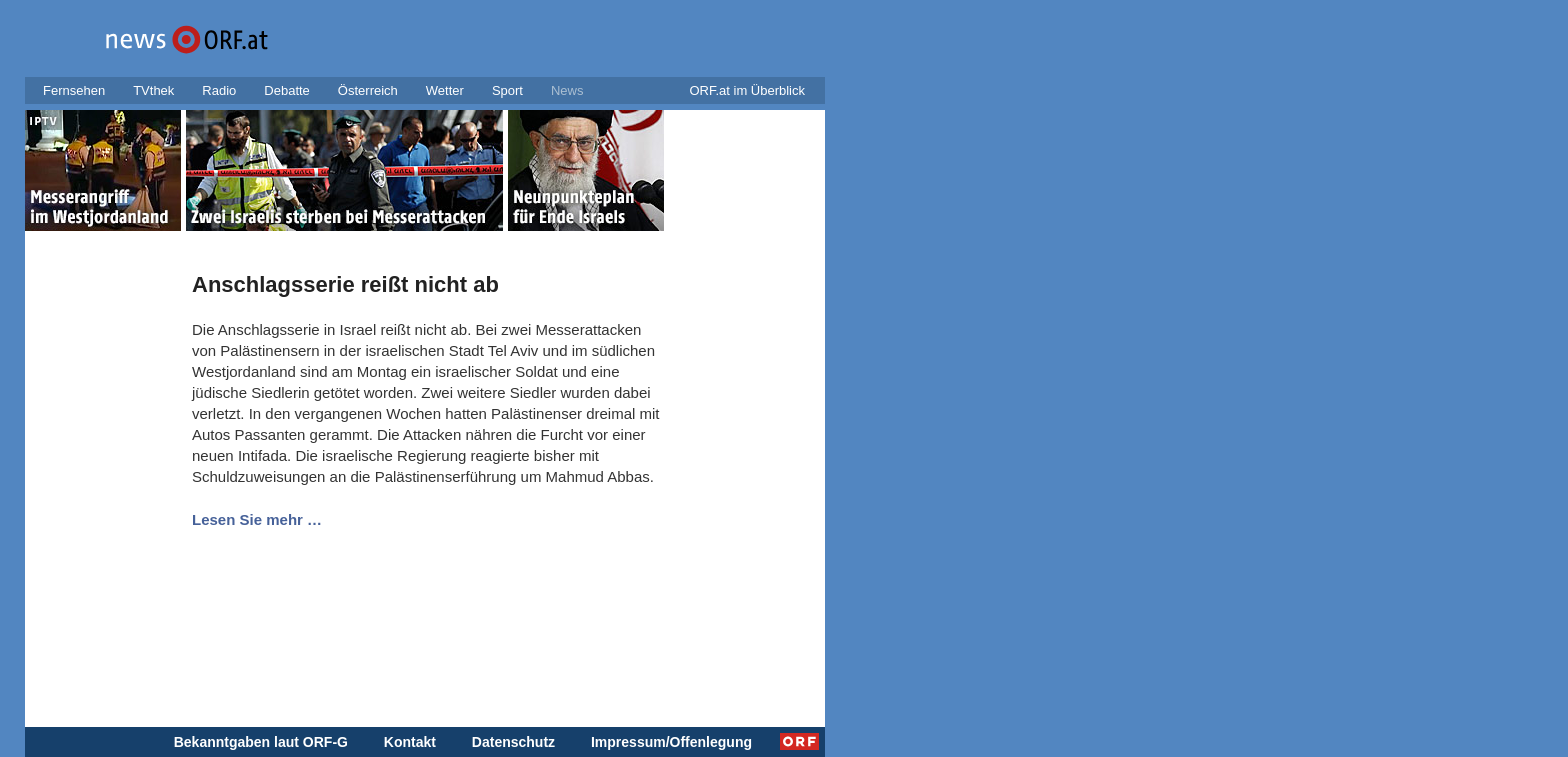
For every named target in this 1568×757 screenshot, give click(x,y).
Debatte (287, 90)
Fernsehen (74, 90)
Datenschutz (513, 742)
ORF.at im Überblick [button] (747, 90)
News (567, 90)
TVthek (153, 90)
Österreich (368, 90)
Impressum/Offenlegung (671, 742)
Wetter (445, 90)
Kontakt (410, 742)
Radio (219, 90)
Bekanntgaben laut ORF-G (261, 742)
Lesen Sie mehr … (257, 519)
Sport (507, 90)
